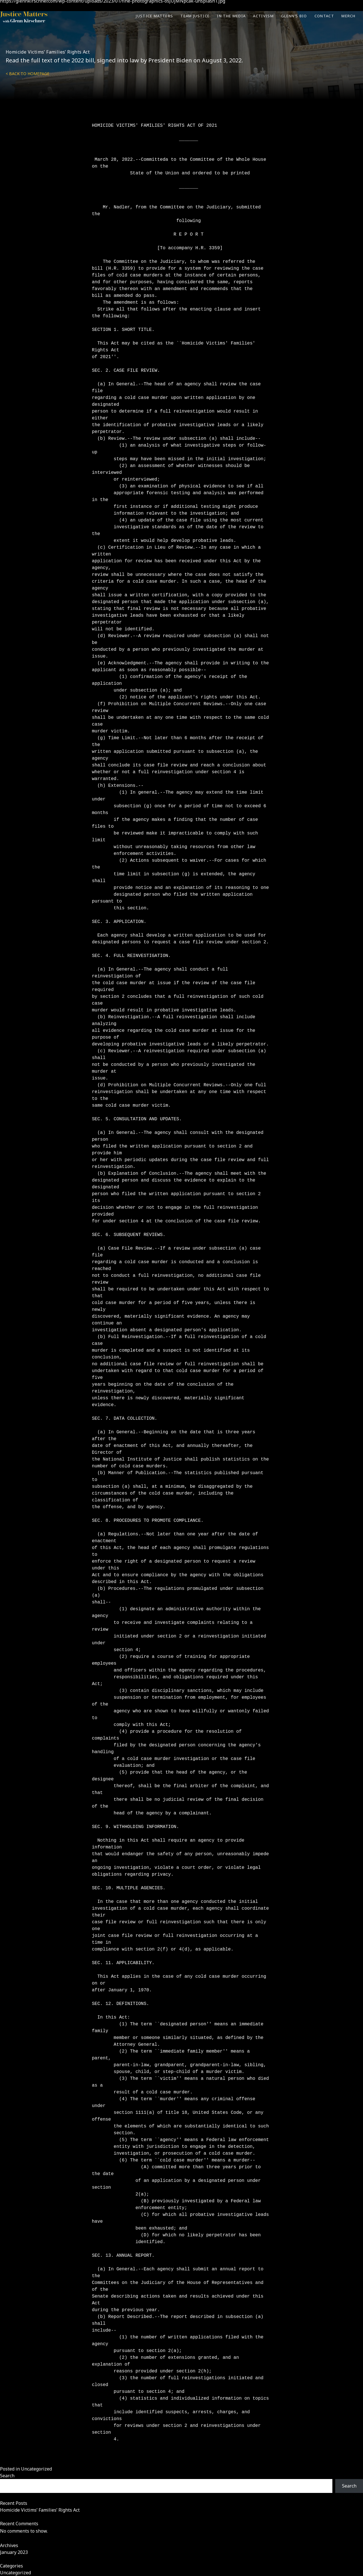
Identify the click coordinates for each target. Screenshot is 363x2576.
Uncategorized (36, 2469)
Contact (324, 15)
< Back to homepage (27, 73)
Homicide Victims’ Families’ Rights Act (48, 52)
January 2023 (14, 2552)
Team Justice (195, 15)
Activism (263, 15)
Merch (348, 15)
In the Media (231, 15)
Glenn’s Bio (294, 15)
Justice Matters (154, 15)
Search (7, 2476)
